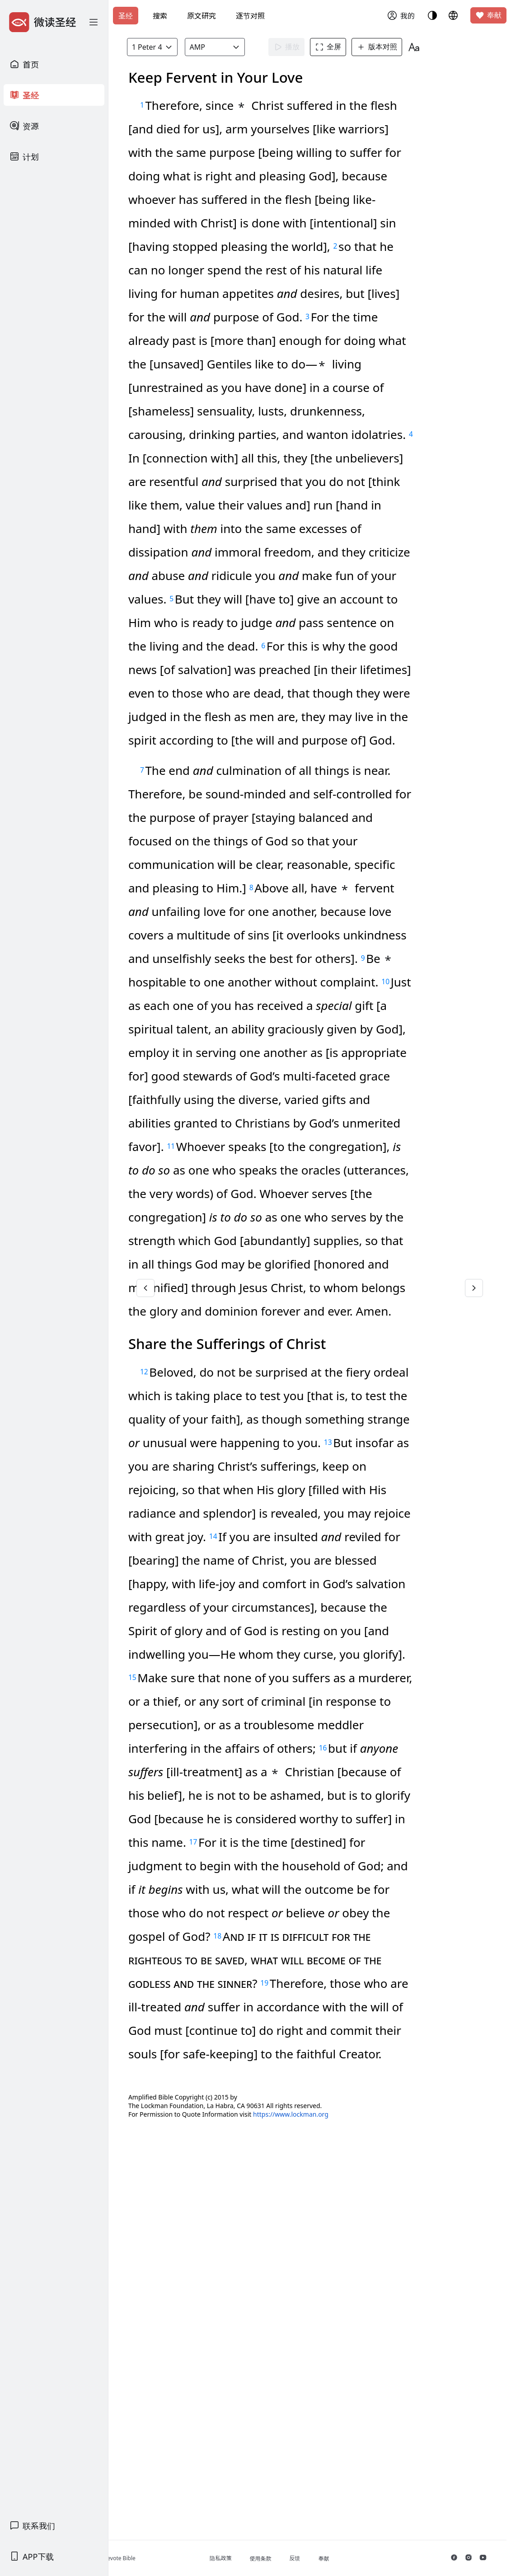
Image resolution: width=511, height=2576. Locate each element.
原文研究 (201, 16)
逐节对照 (250, 16)
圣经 (125, 16)
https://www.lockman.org (349, 2490)
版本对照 (394, 47)
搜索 (160, 16)
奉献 (488, 15)
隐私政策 (267, 2558)
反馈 (341, 2558)
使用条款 (307, 2558)
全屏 (346, 47)
